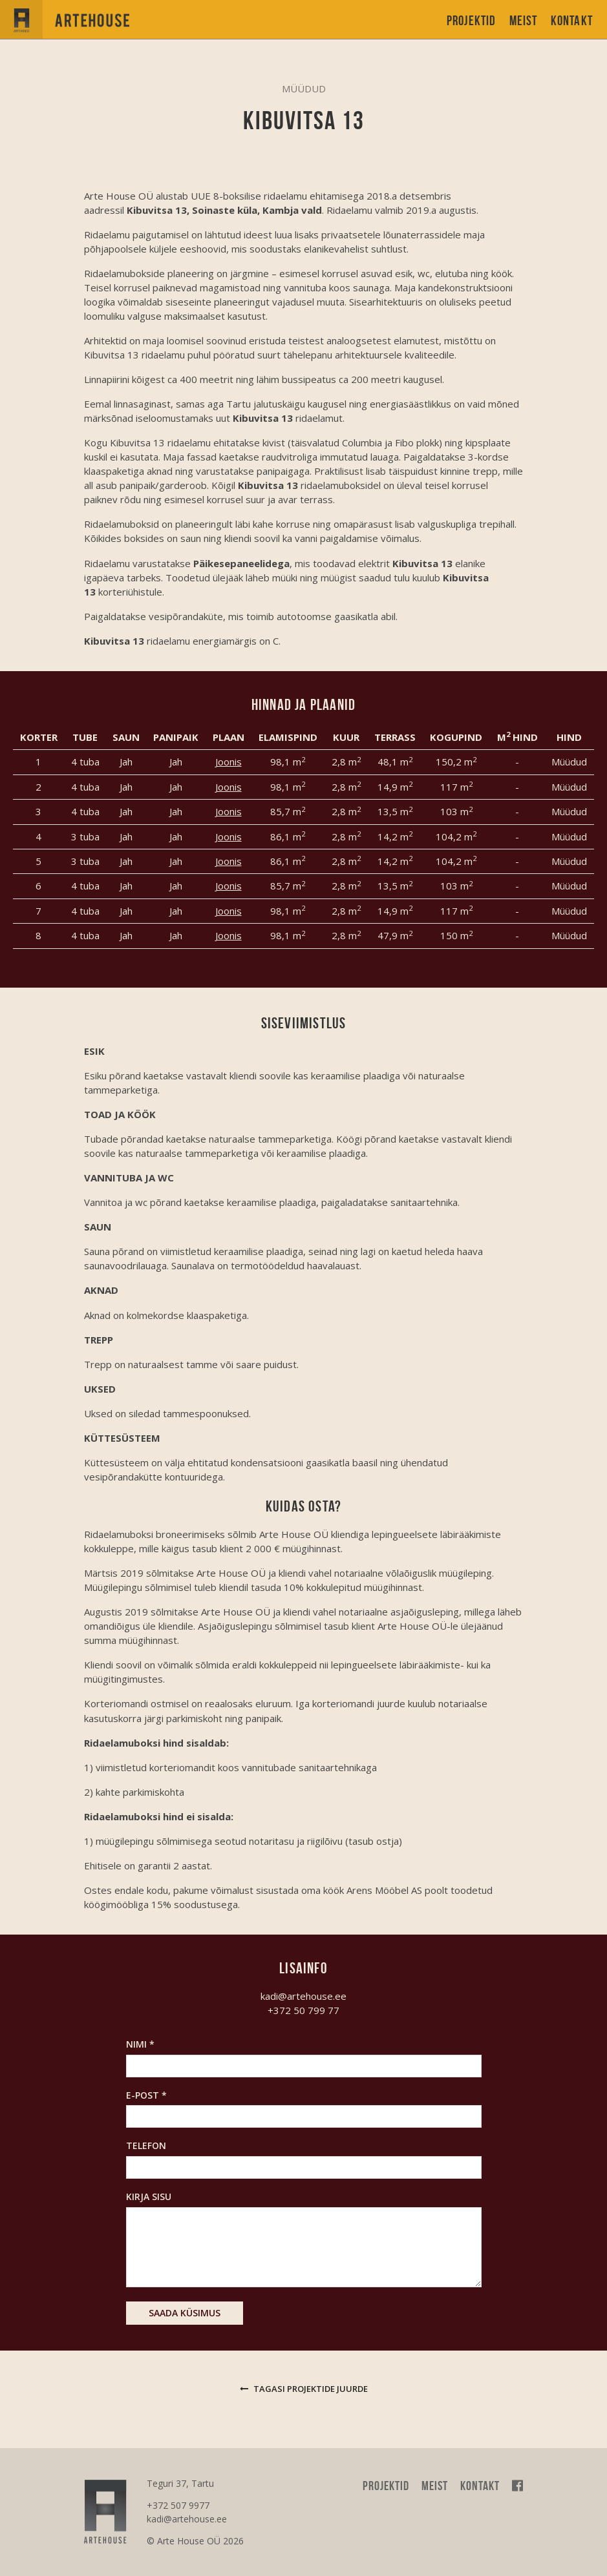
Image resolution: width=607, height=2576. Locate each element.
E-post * (146, 2095)
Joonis (228, 761)
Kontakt (572, 20)
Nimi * (140, 2044)
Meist (523, 20)
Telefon (146, 2145)
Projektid (471, 20)
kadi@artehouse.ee (303, 1995)
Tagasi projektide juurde (304, 2388)
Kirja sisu (148, 2196)
